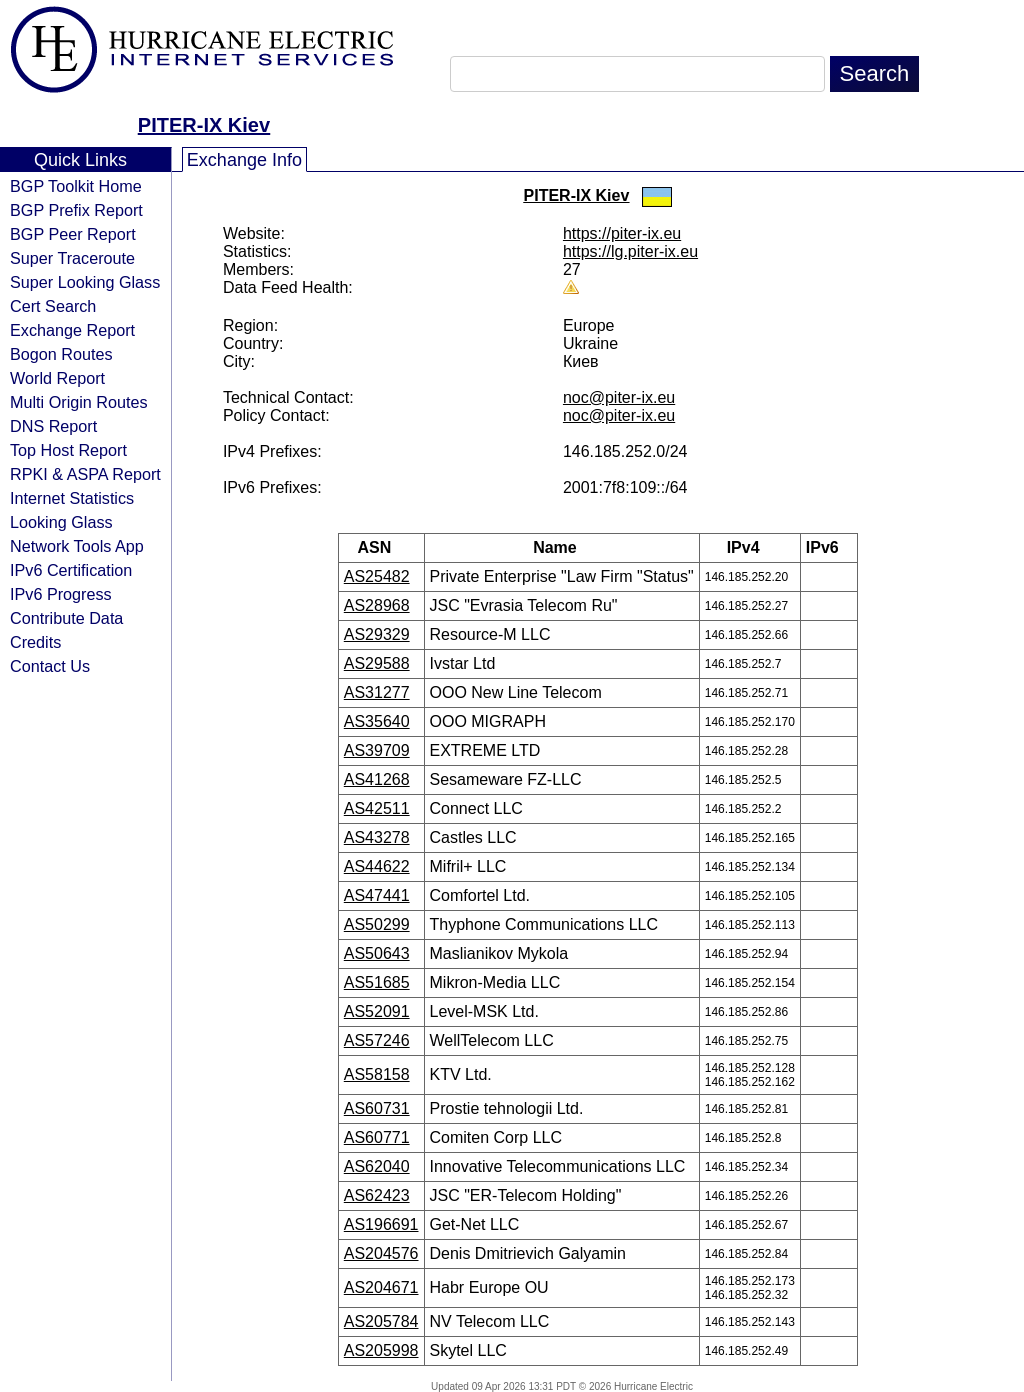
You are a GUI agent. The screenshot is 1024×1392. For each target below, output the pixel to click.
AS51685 (377, 982)
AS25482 (377, 576)
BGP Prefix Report (76, 210)
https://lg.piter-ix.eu (630, 251)
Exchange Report (72, 330)
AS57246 (377, 1040)
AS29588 (377, 663)
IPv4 (750, 547)
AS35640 (377, 721)
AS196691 (381, 1224)
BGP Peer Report (73, 234)
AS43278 (377, 837)
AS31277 (377, 692)
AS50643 (377, 953)
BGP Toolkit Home (76, 186)
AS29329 (377, 634)
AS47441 (377, 895)
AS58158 (377, 1074)
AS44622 (377, 866)
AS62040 (377, 1166)
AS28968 (377, 605)
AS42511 (377, 808)
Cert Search (53, 306)
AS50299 (377, 924)
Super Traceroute (72, 258)
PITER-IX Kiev (204, 125)
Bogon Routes (61, 354)
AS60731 (377, 1108)
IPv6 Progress (61, 594)
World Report (57, 378)
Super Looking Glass (85, 282)
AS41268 (377, 779)
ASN (381, 547)
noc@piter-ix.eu (619, 397)
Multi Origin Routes (79, 402)
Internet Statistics (72, 498)
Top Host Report (68, 450)
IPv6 (829, 547)
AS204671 (381, 1287)
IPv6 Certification (71, 570)
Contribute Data (66, 618)
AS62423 (377, 1195)
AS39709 (377, 750)
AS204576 (381, 1253)
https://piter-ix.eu (622, 233)
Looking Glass (61, 522)
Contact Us (50, 666)
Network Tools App (77, 546)
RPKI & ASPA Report (85, 474)
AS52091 (377, 1011)
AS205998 (381, 1350)
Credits (35, 642)
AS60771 (377, 1137)
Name (561, 547)
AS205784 (381, 1321)
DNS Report (53, 426)
